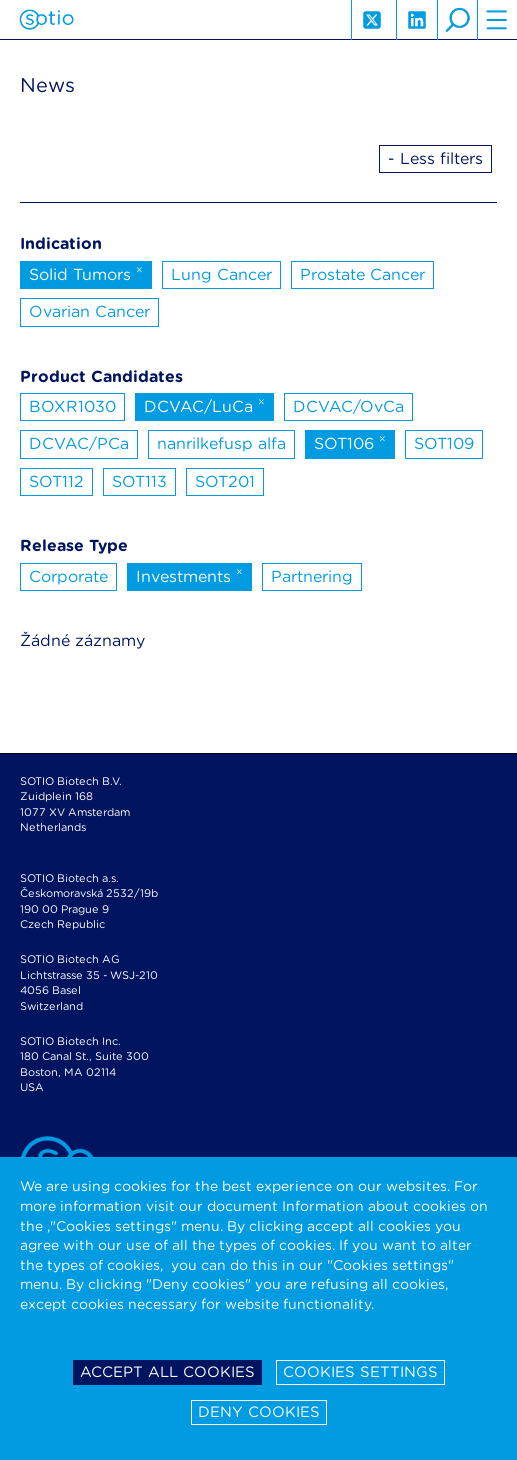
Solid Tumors (86, 273)
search (457, 20)
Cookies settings (360, 1372)
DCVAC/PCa (79, 443)
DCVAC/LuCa (204, 405)
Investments (189, 575)
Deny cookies (259, 1412)
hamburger (497, 20)
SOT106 (350, 442)
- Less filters (435, 158)
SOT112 (56, 481)
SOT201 (225, 481)
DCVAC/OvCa (348, 406)
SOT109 (444, 443)
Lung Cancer (221, 274)
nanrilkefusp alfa (221, 443)
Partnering (312, 576)
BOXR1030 (72, 406)
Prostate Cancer (362, 274)
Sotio (46, 20)
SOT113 (139, 481)
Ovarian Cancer (89, 311)
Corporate (68, 576)
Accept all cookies (167, 1372)
